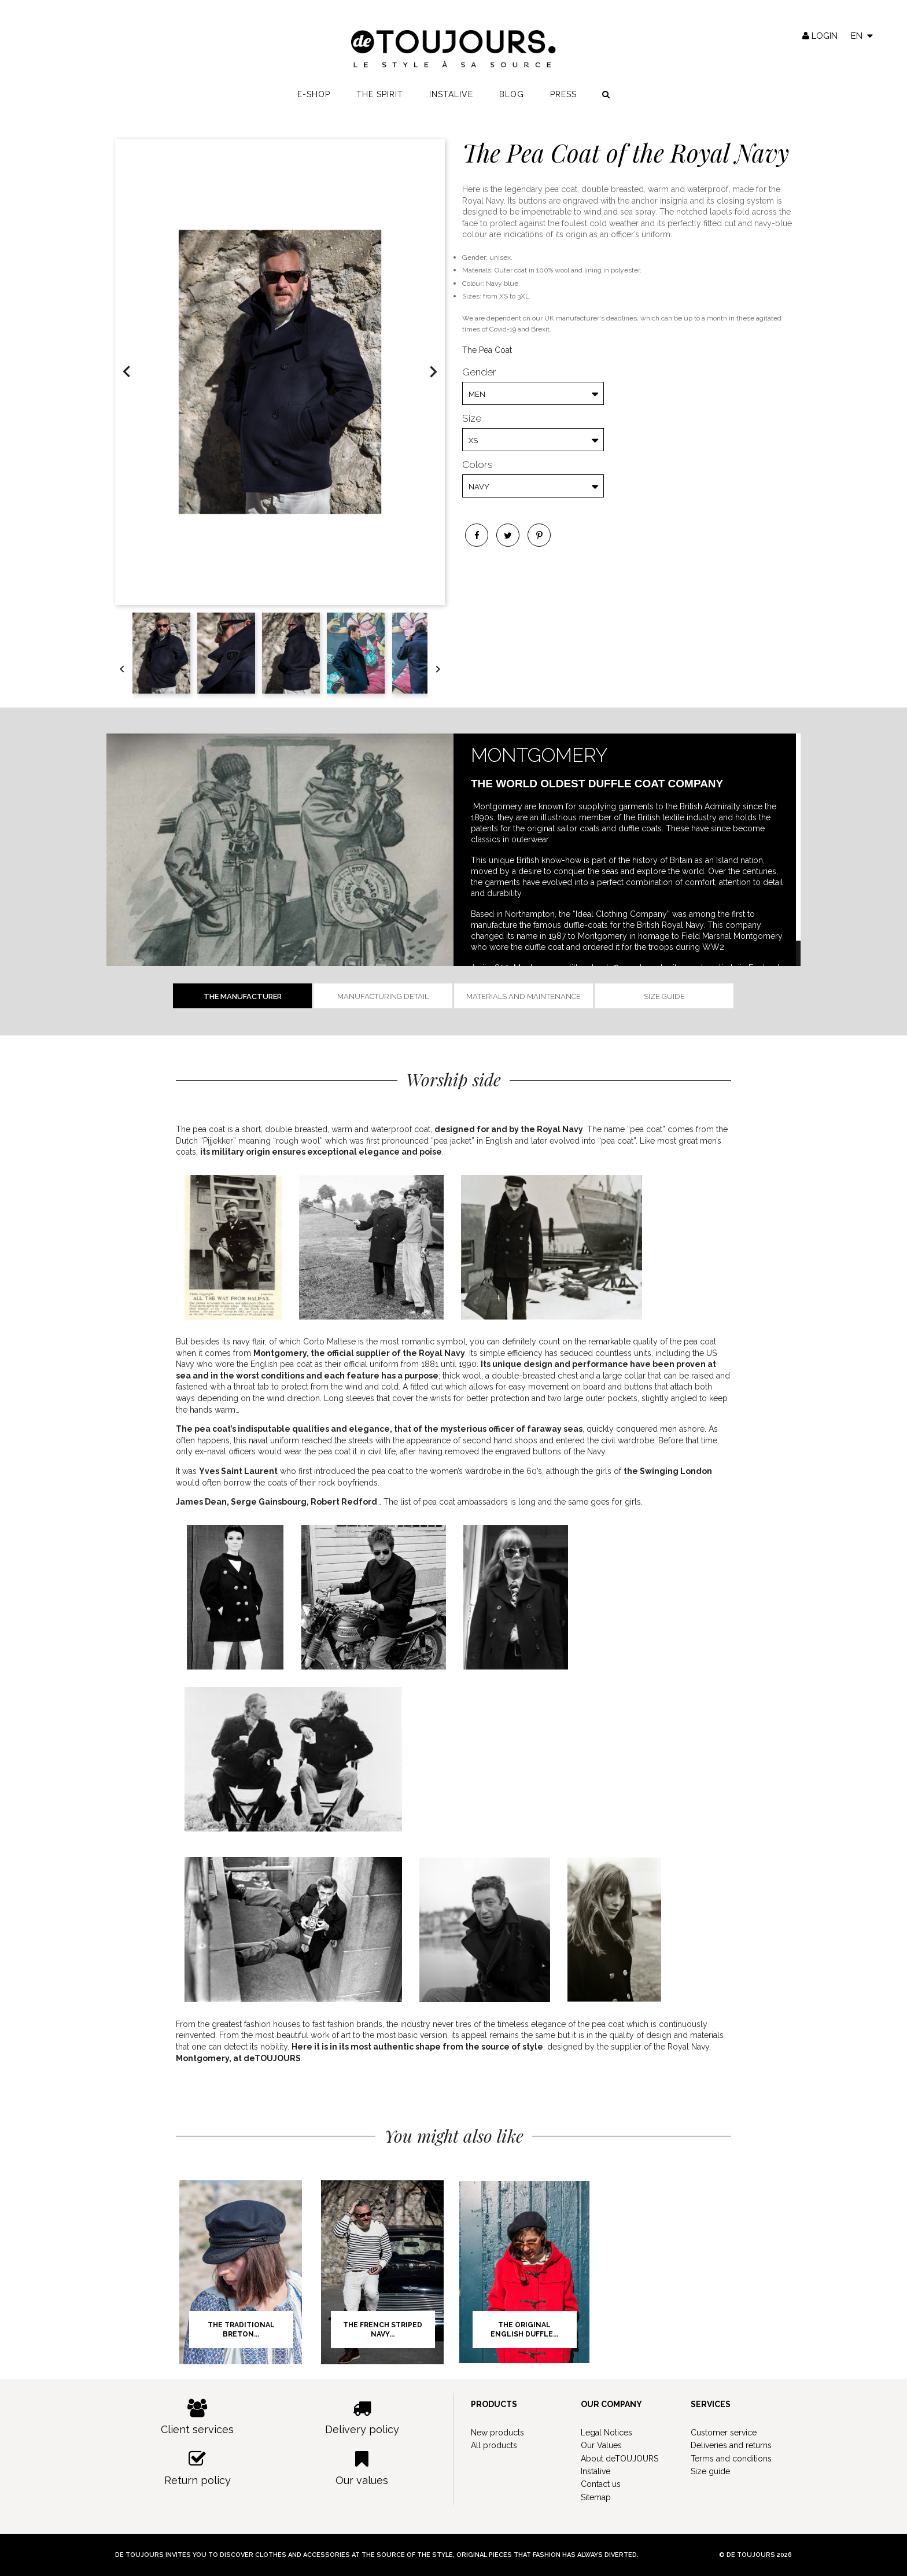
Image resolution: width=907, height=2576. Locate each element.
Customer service (724, 2432)
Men (477, 394)
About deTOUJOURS (619, 2458)
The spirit (379, 99)
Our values (362, 2468)
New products (497, 2432)
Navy (479, 486)
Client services (197, 2417)
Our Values (601, 2445)
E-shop (313, 99)
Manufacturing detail (383, 996)
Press (563, 99)
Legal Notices (606, 2432)
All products (494, 2445)
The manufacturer (243, 996)
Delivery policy (362, 2417)
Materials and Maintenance (523, 996)
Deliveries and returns (731, 2445)
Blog (511, 99)
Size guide (664, 996)
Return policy (197, 2468)
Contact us (601, 2484)
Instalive (451, 99)
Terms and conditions (731, 2458)
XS (473, 440)
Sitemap (596, 2497)
